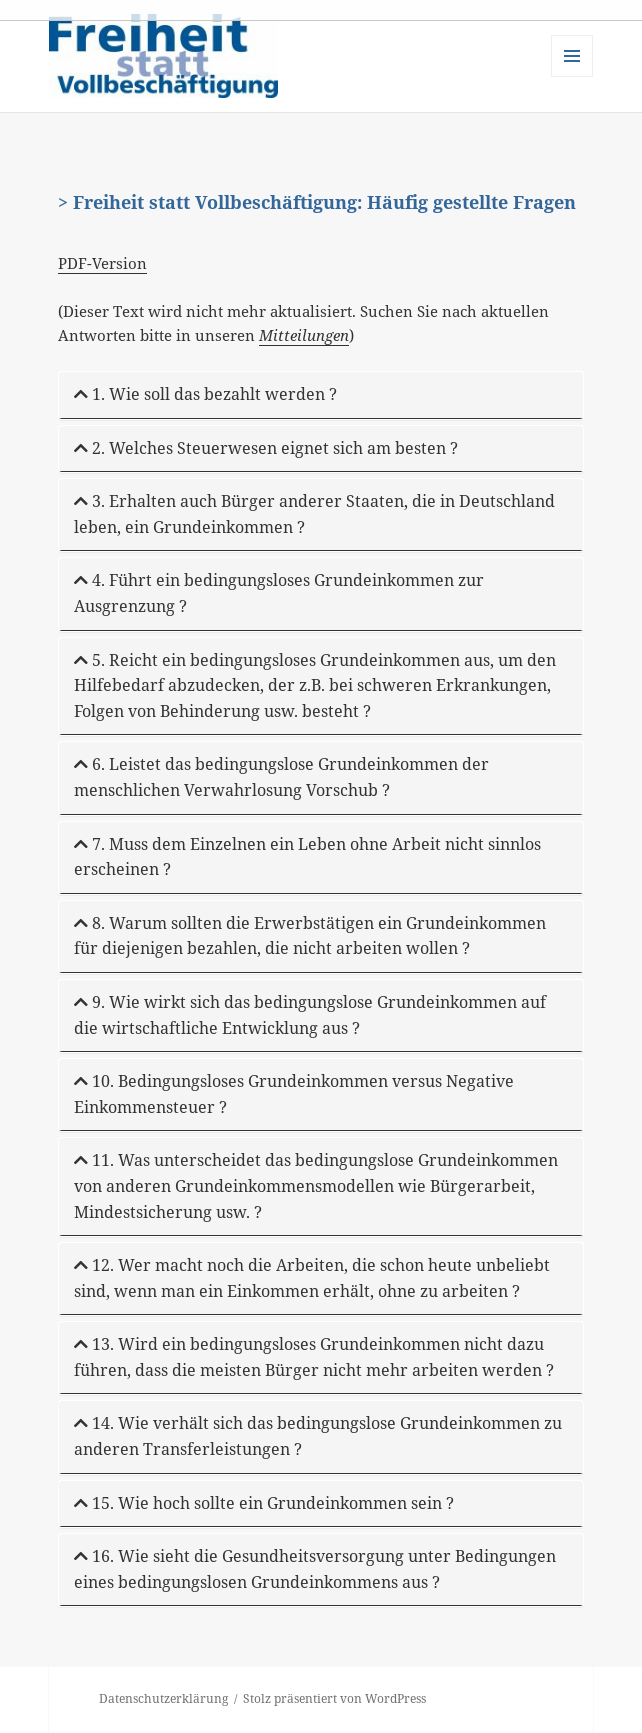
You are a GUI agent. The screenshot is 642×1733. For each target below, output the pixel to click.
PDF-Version (102, 263)
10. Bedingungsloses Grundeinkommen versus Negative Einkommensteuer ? (294, 1094)
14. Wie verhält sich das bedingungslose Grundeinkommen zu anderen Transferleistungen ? (318, 1436)
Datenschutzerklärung (163, 1698)
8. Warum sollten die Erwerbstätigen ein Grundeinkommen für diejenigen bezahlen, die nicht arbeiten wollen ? (310, 936)
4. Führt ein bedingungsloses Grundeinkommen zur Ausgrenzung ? (279, 593)
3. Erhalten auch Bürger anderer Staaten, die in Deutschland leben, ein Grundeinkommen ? (314, 514)
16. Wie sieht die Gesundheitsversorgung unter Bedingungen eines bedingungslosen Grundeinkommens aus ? (315, 1569)
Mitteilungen (304, 335)
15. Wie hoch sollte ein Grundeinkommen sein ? (264, 1503)
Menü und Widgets (572, 76)
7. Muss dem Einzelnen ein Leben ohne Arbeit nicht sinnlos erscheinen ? (307, 857)
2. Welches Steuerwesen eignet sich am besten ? (266, 448)
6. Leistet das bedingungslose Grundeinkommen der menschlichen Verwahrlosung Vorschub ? (281, 777)
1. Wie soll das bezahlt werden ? (205, 394)
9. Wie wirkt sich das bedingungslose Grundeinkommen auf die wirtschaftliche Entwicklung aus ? (310, 1015)
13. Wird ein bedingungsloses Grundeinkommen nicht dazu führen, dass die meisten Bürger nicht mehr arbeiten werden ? (314, 1357)
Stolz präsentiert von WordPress (334, 1698)
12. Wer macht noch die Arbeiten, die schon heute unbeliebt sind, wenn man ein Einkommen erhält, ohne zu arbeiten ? (312, 1278)
